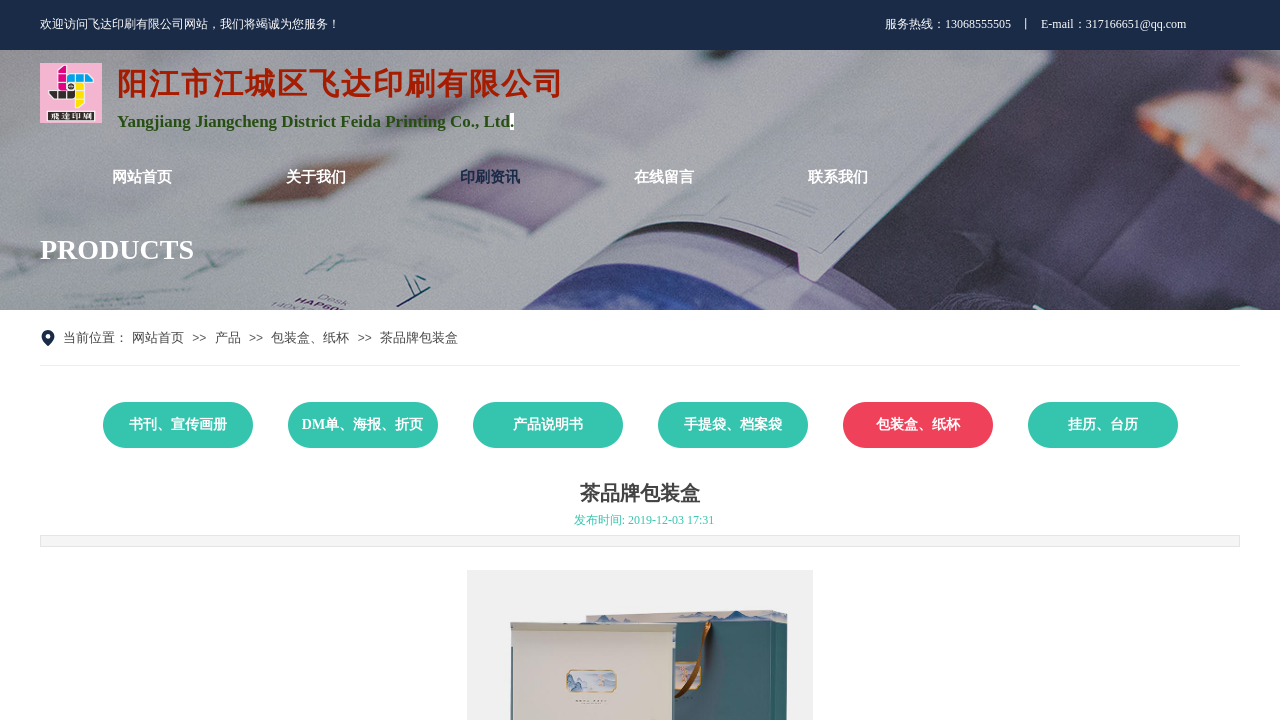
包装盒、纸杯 (310, 337)
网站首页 (158, 337)
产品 (228, 337)
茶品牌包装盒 (419, 337)
